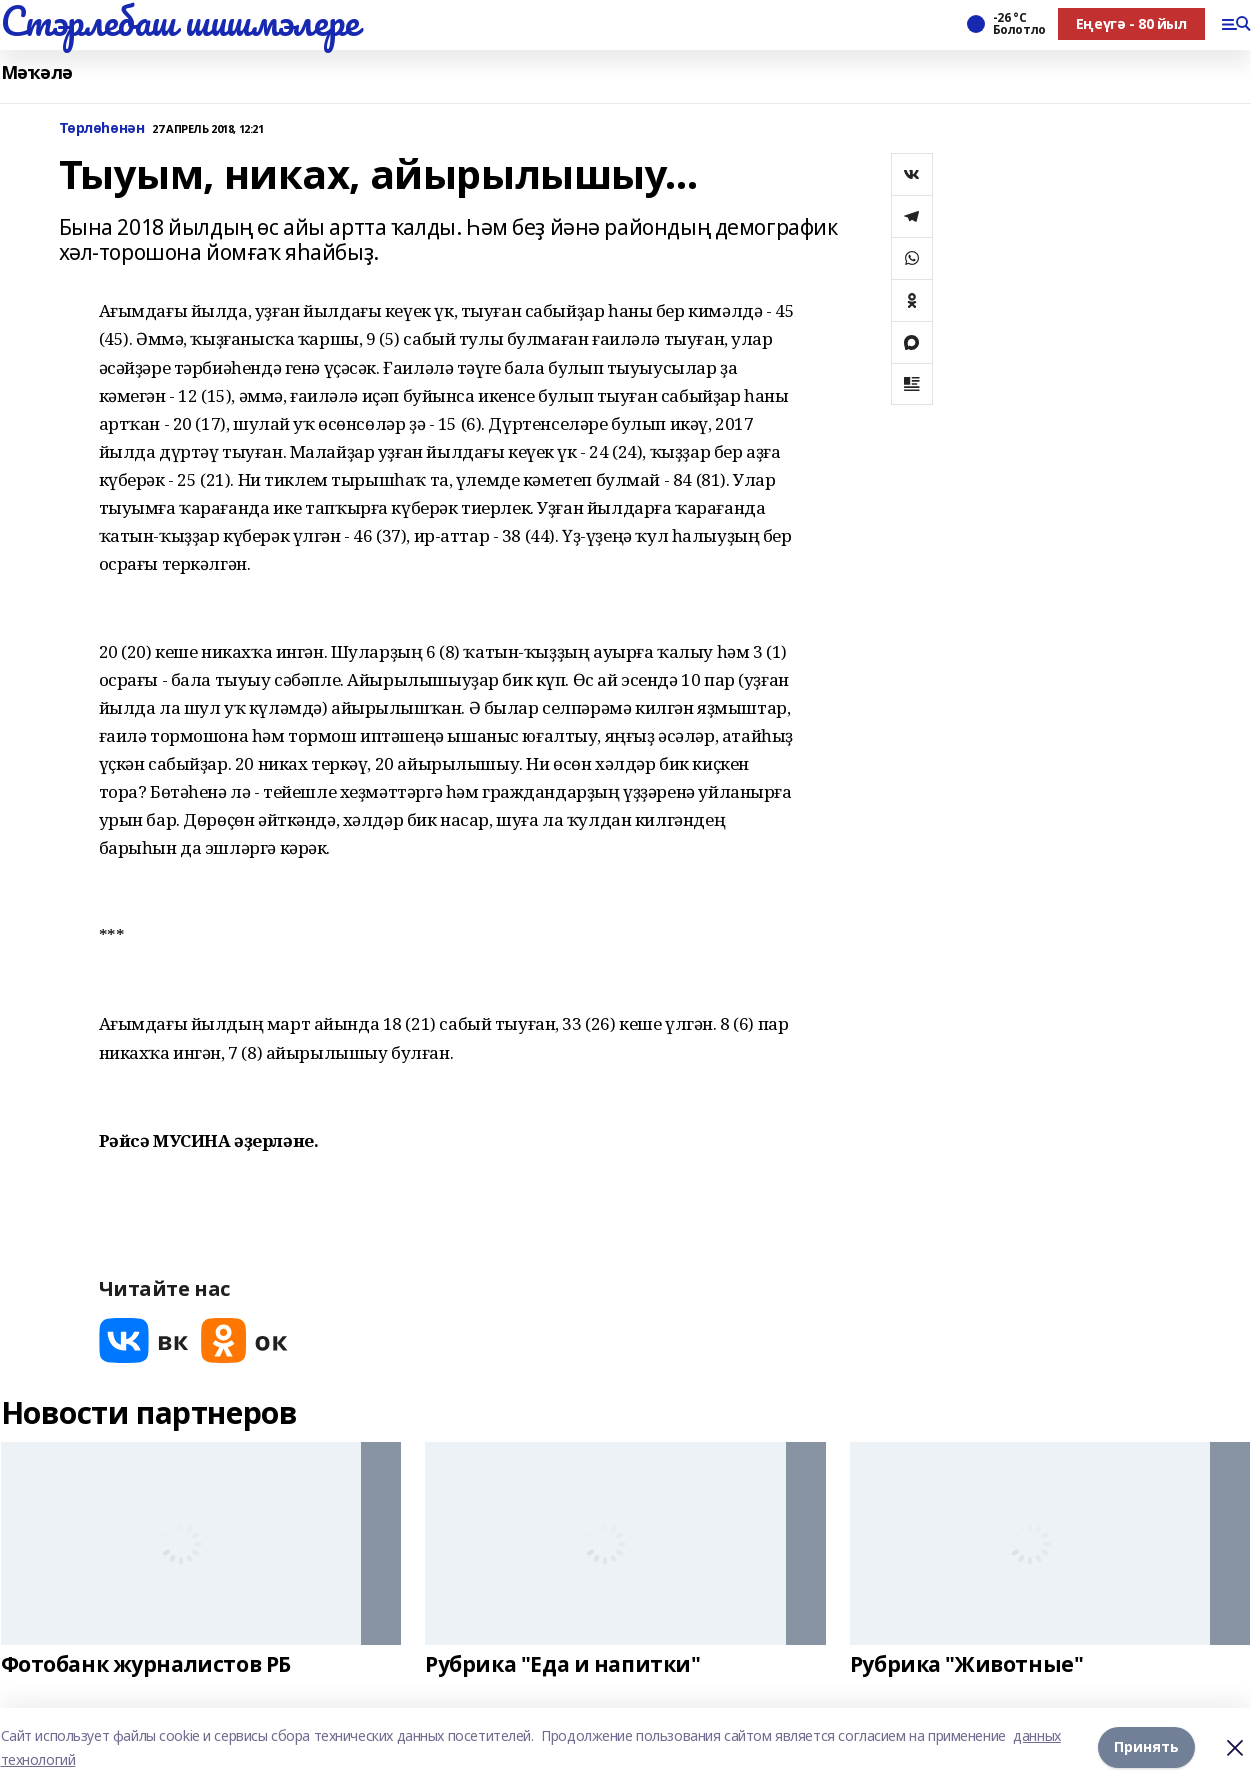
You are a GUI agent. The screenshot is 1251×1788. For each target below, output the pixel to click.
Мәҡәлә (37, 72)
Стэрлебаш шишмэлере (180, 21)
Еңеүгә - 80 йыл (1131, 23)
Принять (1146, 1747)
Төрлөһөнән (102, 128)
